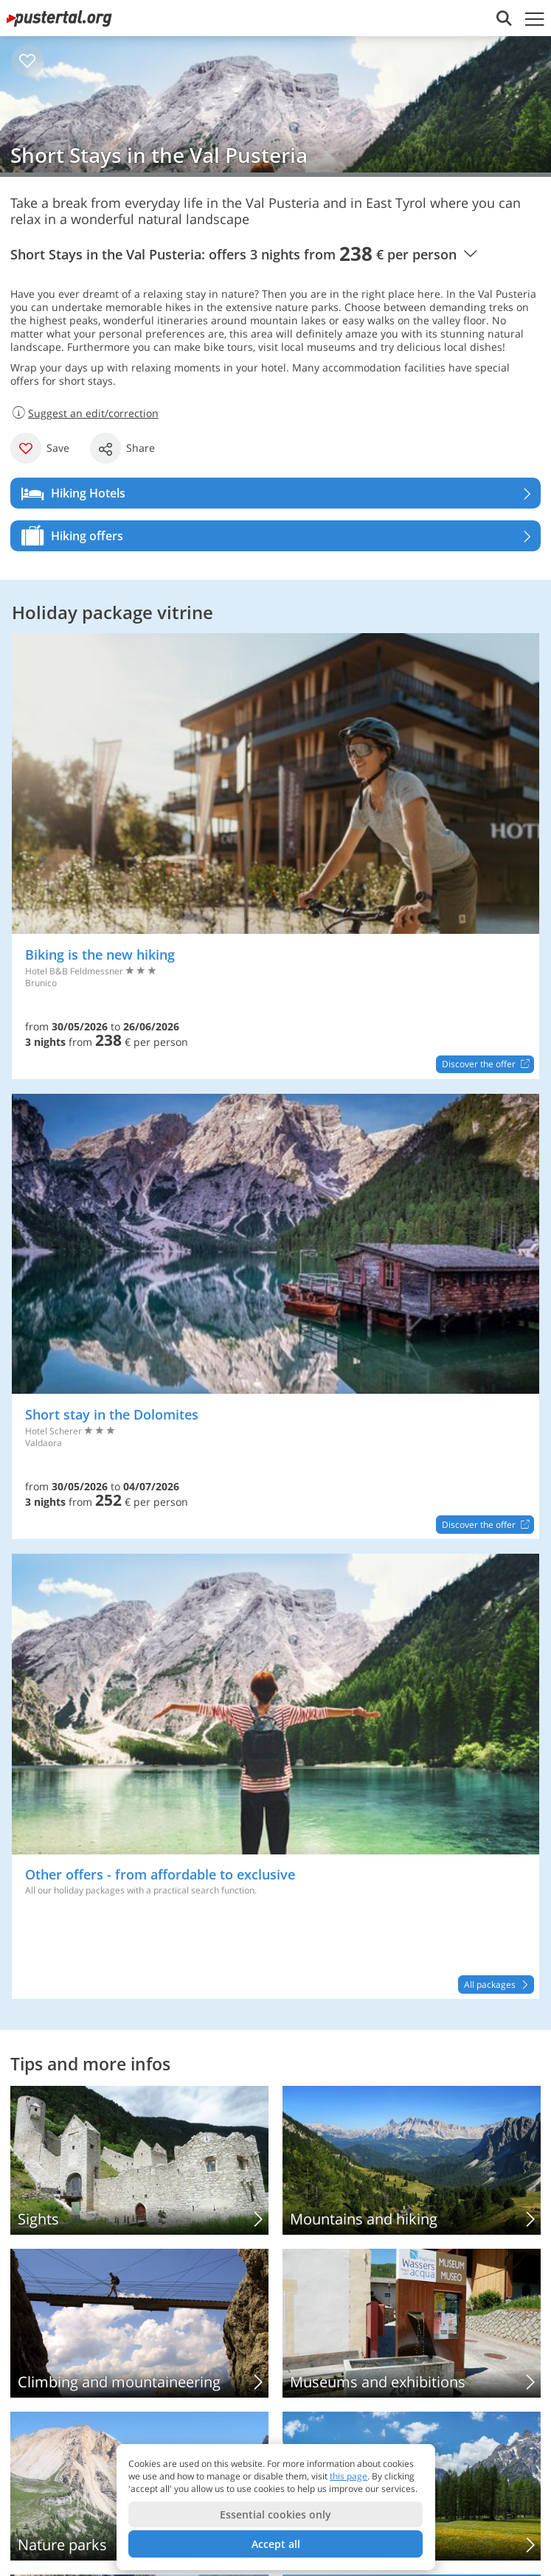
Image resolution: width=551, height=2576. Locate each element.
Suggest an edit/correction (84, 413)
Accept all (276, 2544)
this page (348, 2476)
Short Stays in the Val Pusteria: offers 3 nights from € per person (243, 254)
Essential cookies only (275, 2514)
